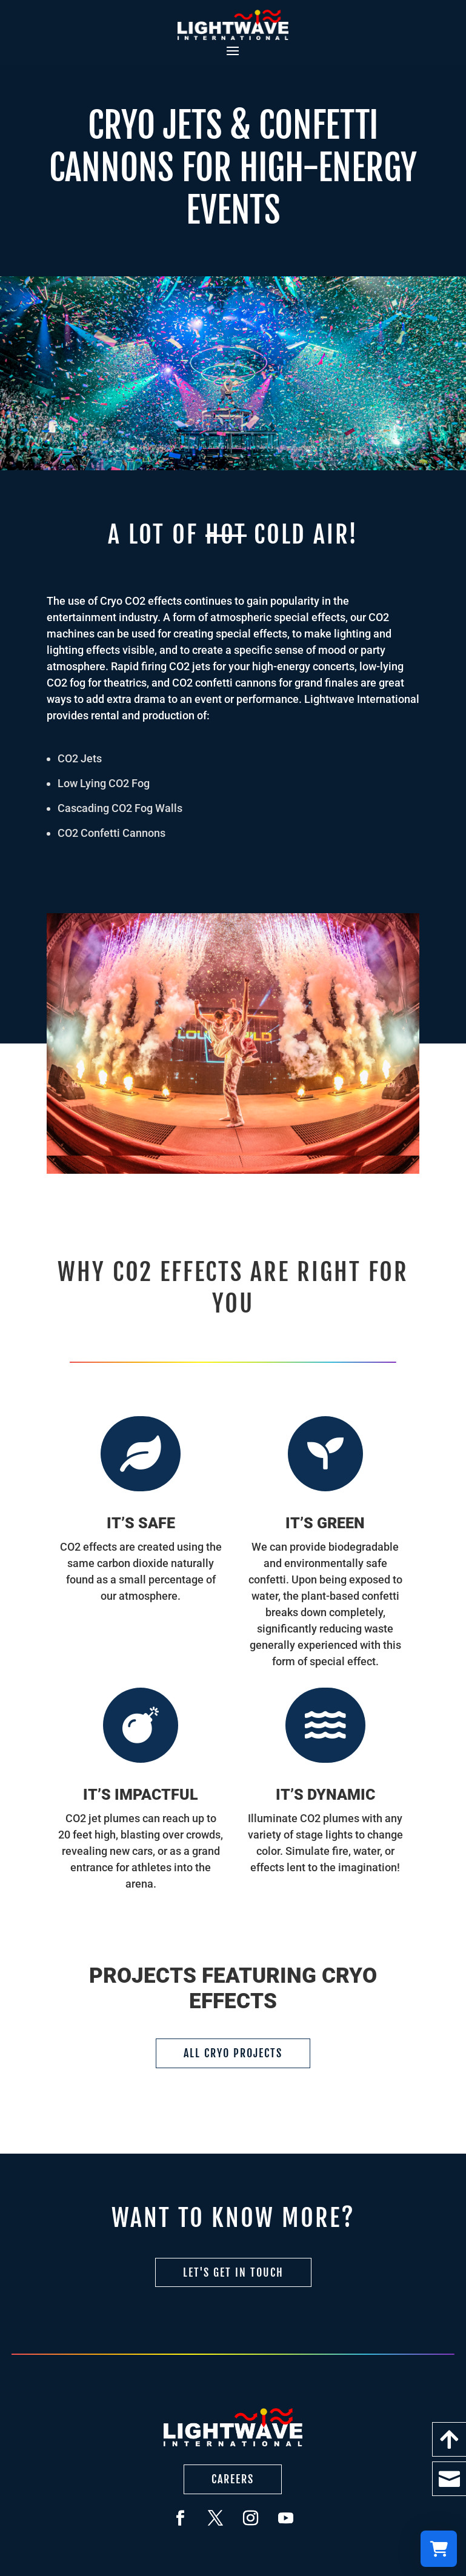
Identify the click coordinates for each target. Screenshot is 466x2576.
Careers (232, 2479)
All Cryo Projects (233, 2053)
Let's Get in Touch (233, 2272)
